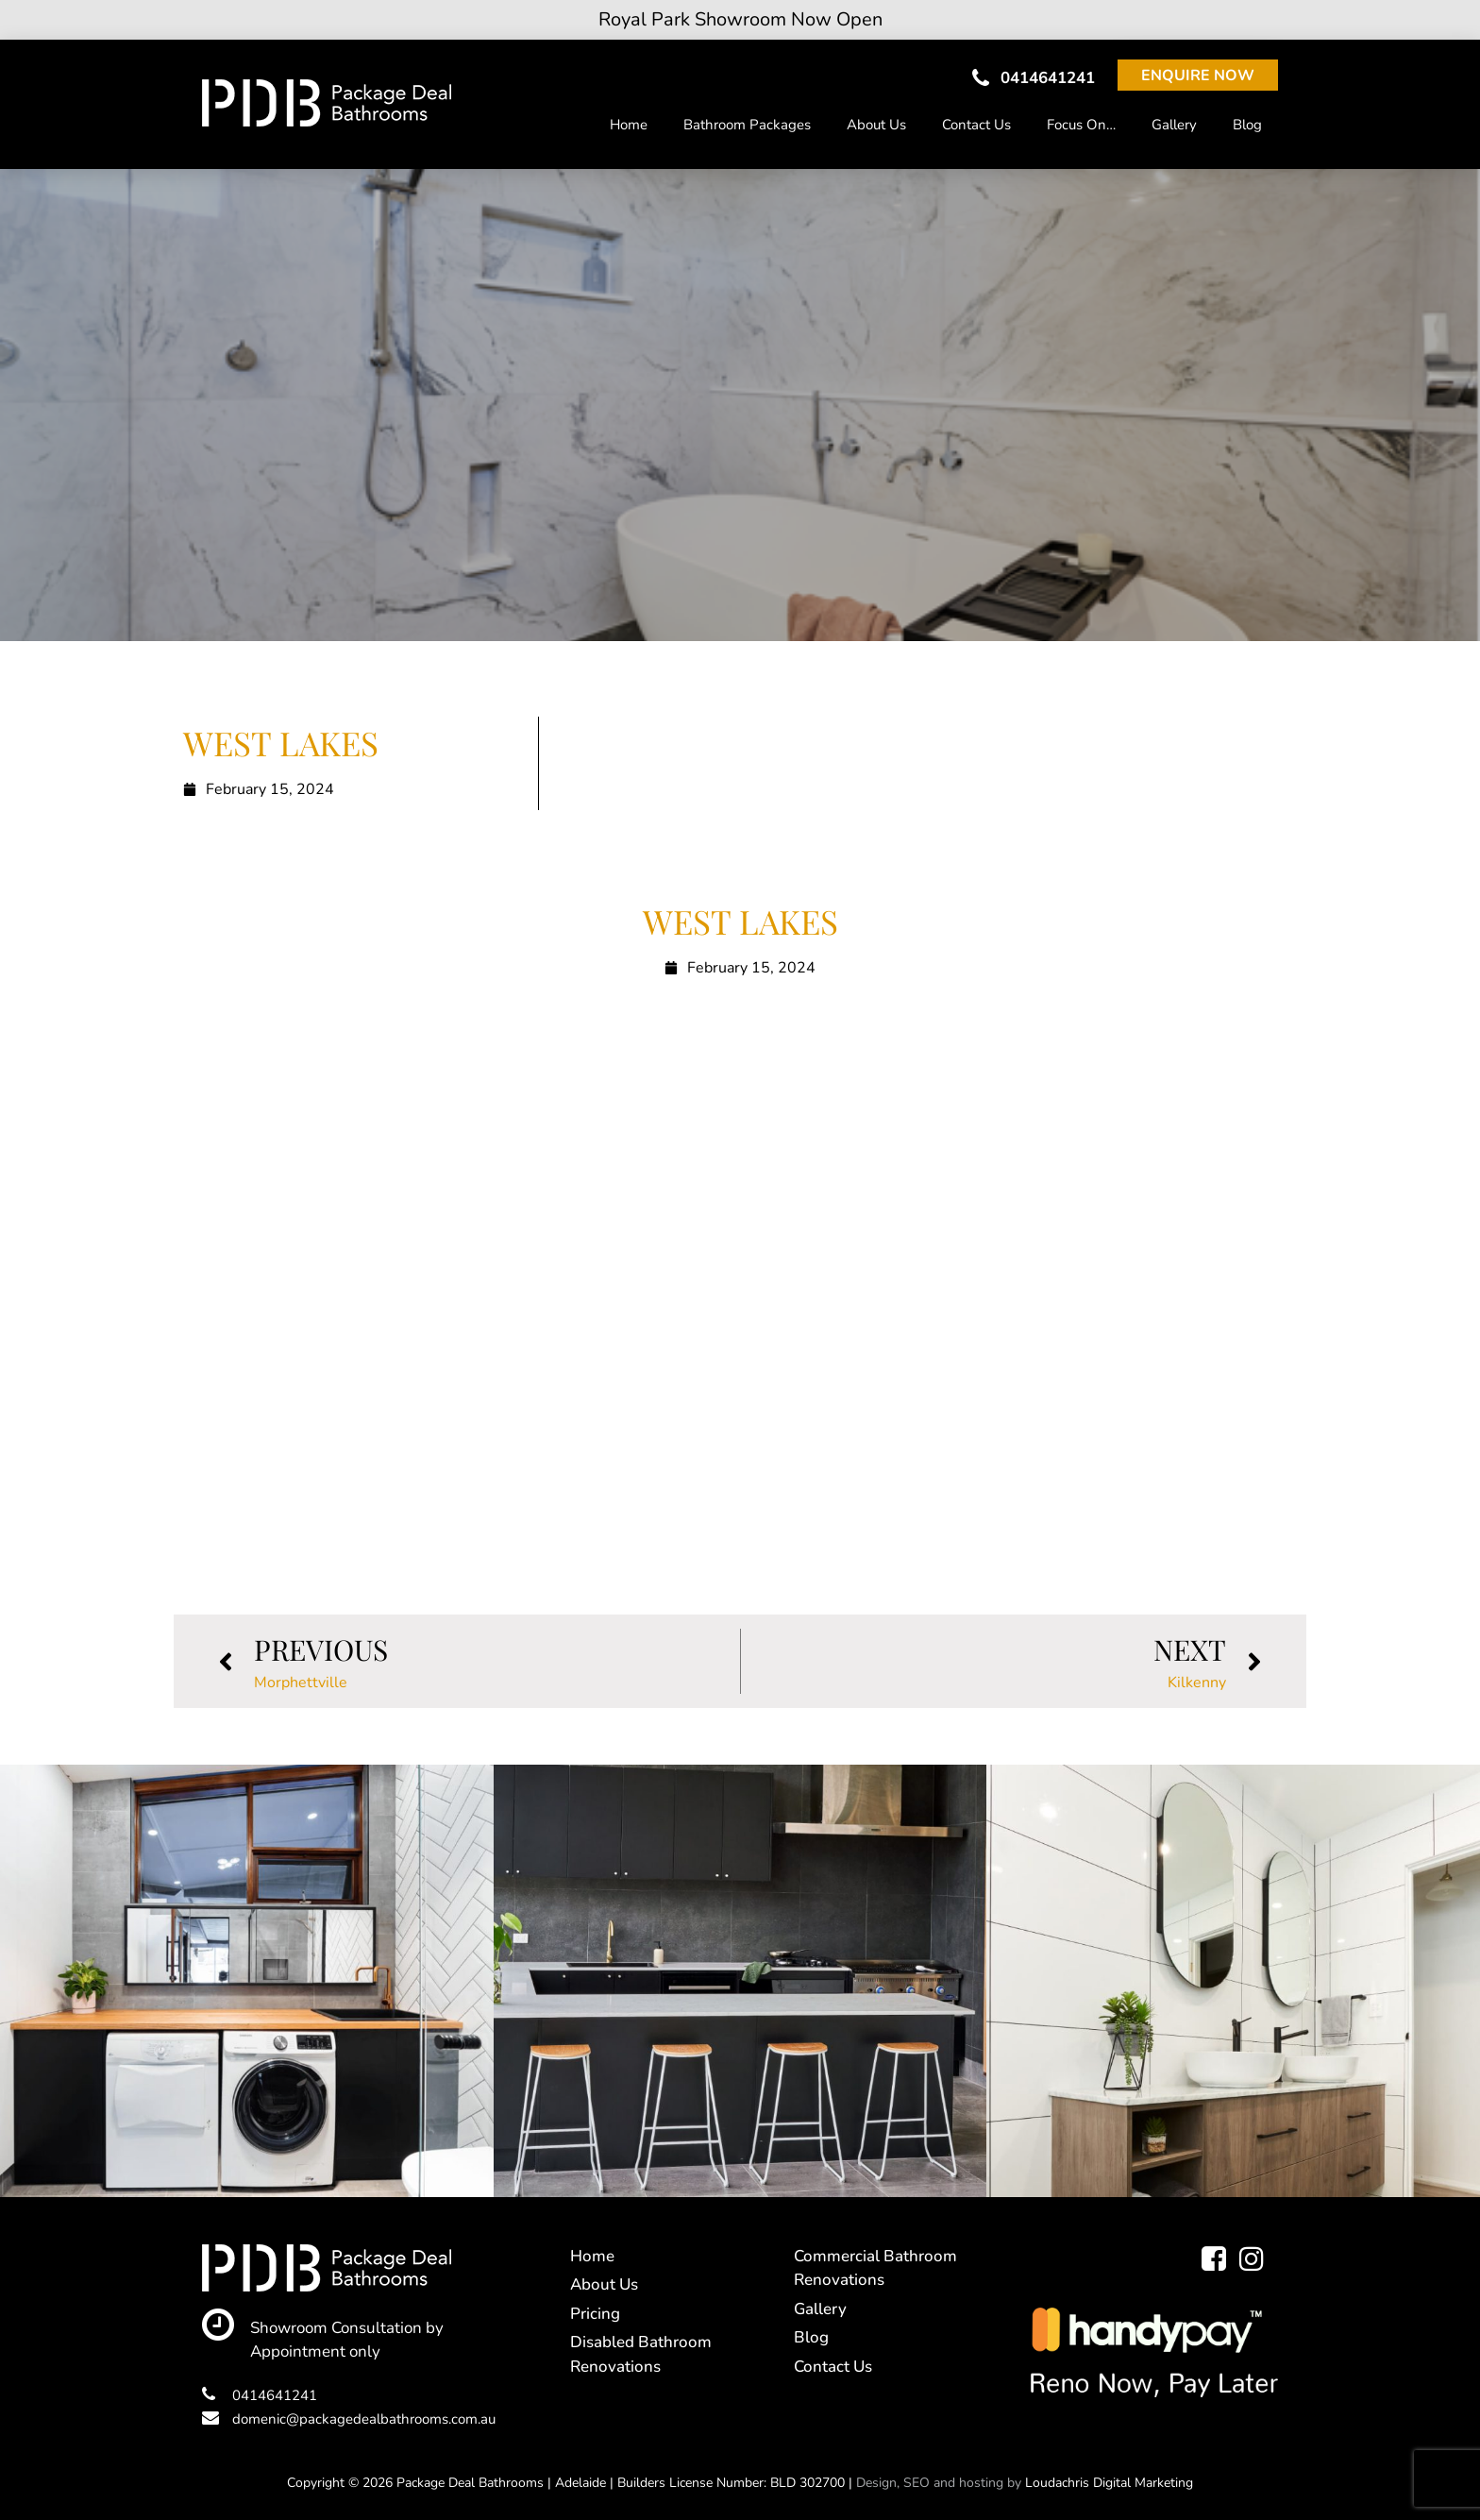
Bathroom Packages (747, 124)
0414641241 (1033, 78)
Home (629, 124)
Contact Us (976, 124)
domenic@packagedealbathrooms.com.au (349, 2419)
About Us (876, 124)
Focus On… (1081, 124)
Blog (1247, 124)
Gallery (1174, 124)
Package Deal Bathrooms (470, 2483)
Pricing (595, 2314)
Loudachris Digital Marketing (1109, 2483)
